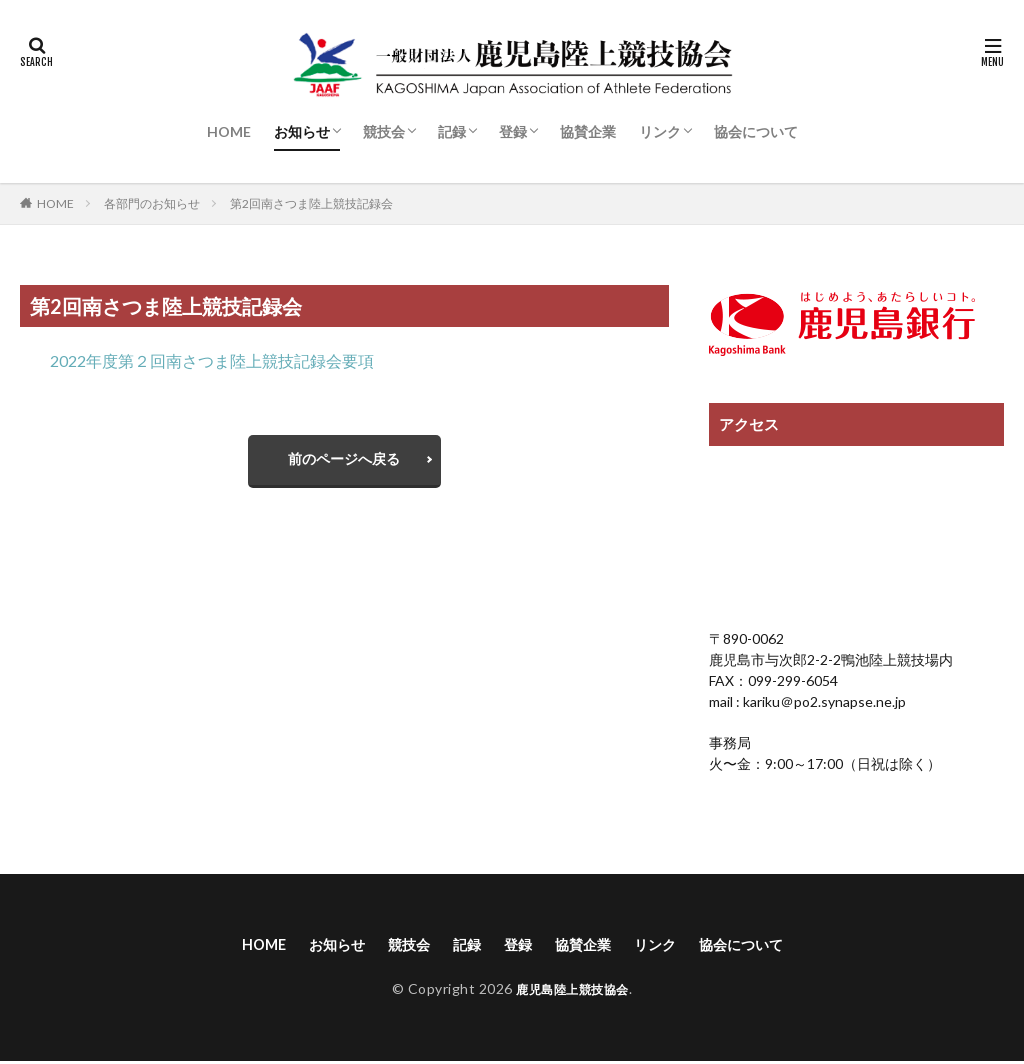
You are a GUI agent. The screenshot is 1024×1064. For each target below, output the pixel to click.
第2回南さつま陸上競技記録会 (311, 203)
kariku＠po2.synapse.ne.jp (823, 701)
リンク (660, 131)
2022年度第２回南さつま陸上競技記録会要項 (212, 360)
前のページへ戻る (344, 463)
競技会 (384, 131)
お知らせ (302, 131)
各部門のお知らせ (152, 203)
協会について (756, 131)
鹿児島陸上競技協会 (572, 991)
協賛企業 (588, 131)
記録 (452, 131)
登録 (513, 131)
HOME (229, 131)
